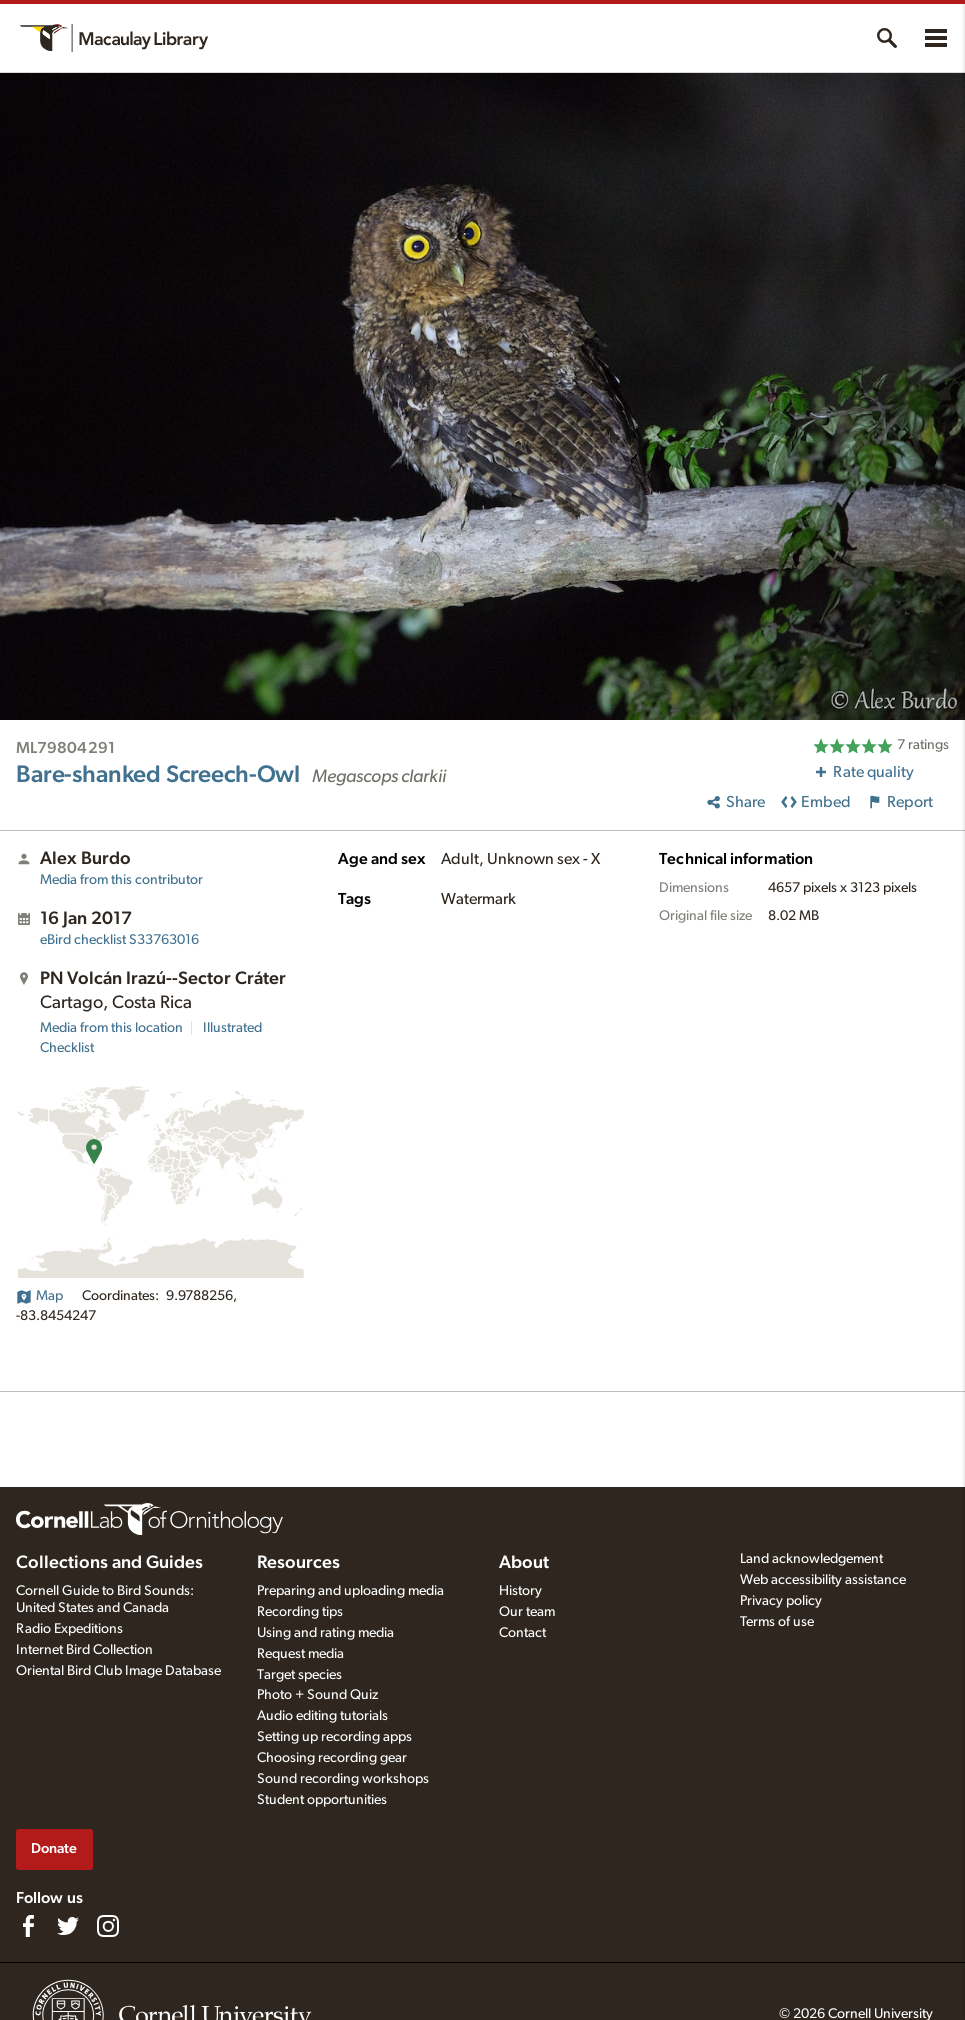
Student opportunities (322, 1800)
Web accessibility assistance (823, 1580)
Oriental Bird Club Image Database (118, 1671)
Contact (522, 1633)
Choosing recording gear (332, 1758)
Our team (527, 1612)
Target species (299, 1675)
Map (39, 1296)
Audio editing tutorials (322, 1716)
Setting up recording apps (334, 1737)
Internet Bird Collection (84, 1650)
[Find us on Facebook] (28, 1926)
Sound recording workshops (343, 1779)
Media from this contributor (121, 880)
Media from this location (111, 1028)
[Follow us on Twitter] (68, 1926)
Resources (298, 1563)
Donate (54, 1848)
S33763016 (119, 940)
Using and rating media (325, 1633)
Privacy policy (781, 1601)
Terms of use (777, 1622)
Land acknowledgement (811, 1559)
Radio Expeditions (69, 1629)
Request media (300, 1654)
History (520, 1591)
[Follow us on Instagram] (108, 1926)
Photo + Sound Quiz (317, 1695)
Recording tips (300, 1612)
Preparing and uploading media (350, 1591)
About (524, 1563)
